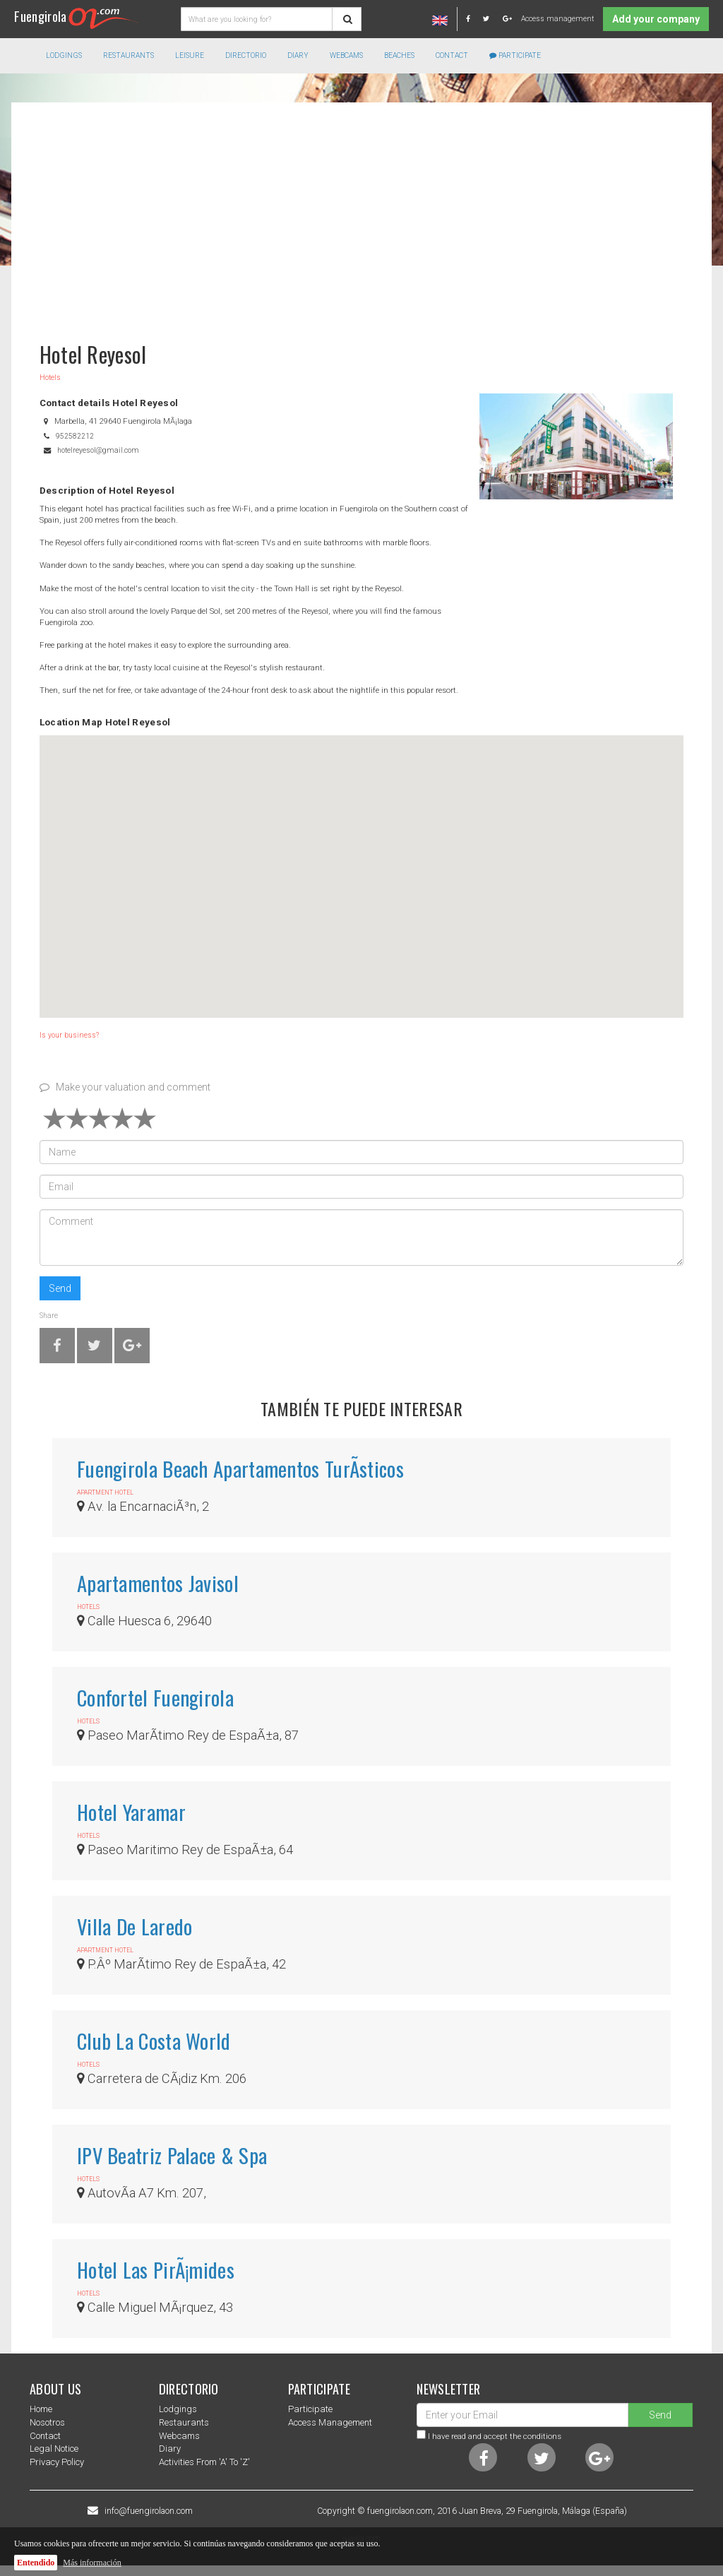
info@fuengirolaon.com (148, 2511)
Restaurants (184, 2422)
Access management (557, 18)
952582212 (75, 436)
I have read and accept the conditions (494, 2436)
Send (60, 1288)
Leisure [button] (189, 55)
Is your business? (69, 1035)
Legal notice (54, 2448)
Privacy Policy (57, 2462)
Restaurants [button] (128, 55)
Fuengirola (76, 15)
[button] (361, 863)
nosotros (47, 2422)
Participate (515, 55)
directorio (245, 55)
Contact (452, 55)
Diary (298, 55)
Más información (92, 2563)
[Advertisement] (361, 215)
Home (41, 2409)
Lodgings (178, 2409)
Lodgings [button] (64, 55)
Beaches (399, 55)
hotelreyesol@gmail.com (98, 450)
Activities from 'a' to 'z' (204, 2462)
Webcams (346, 55)
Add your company (656, 19)
